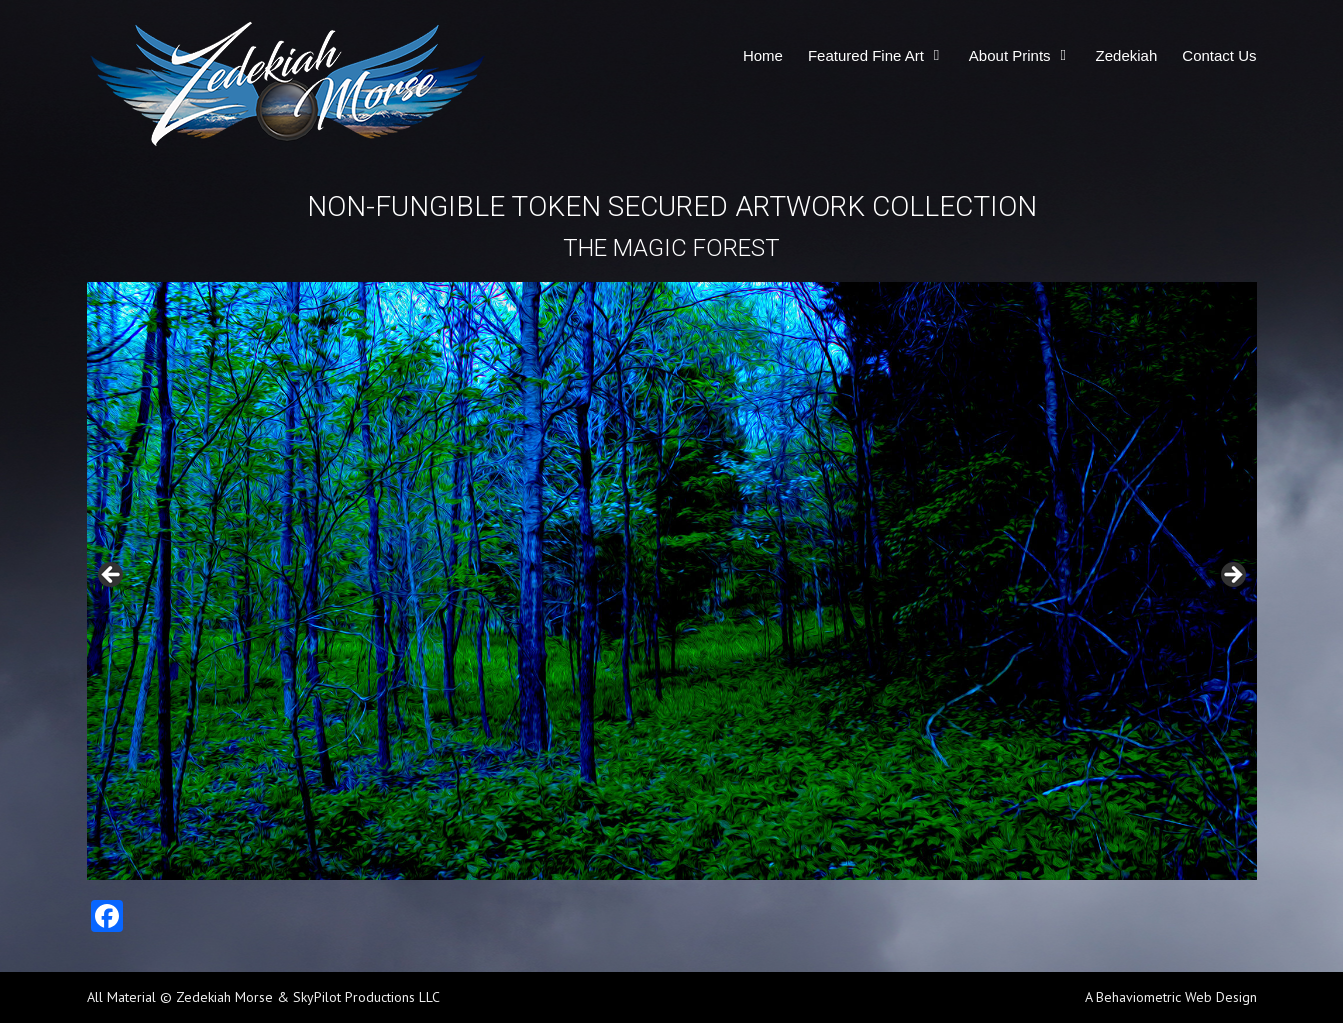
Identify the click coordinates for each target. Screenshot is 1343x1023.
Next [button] (1232, 576)
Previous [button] (112, 576)
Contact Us (1219, 55)
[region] (672, 581)
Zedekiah (1127, 55)
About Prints (1010, 55)
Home (763, 55)
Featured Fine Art (866, 55)
